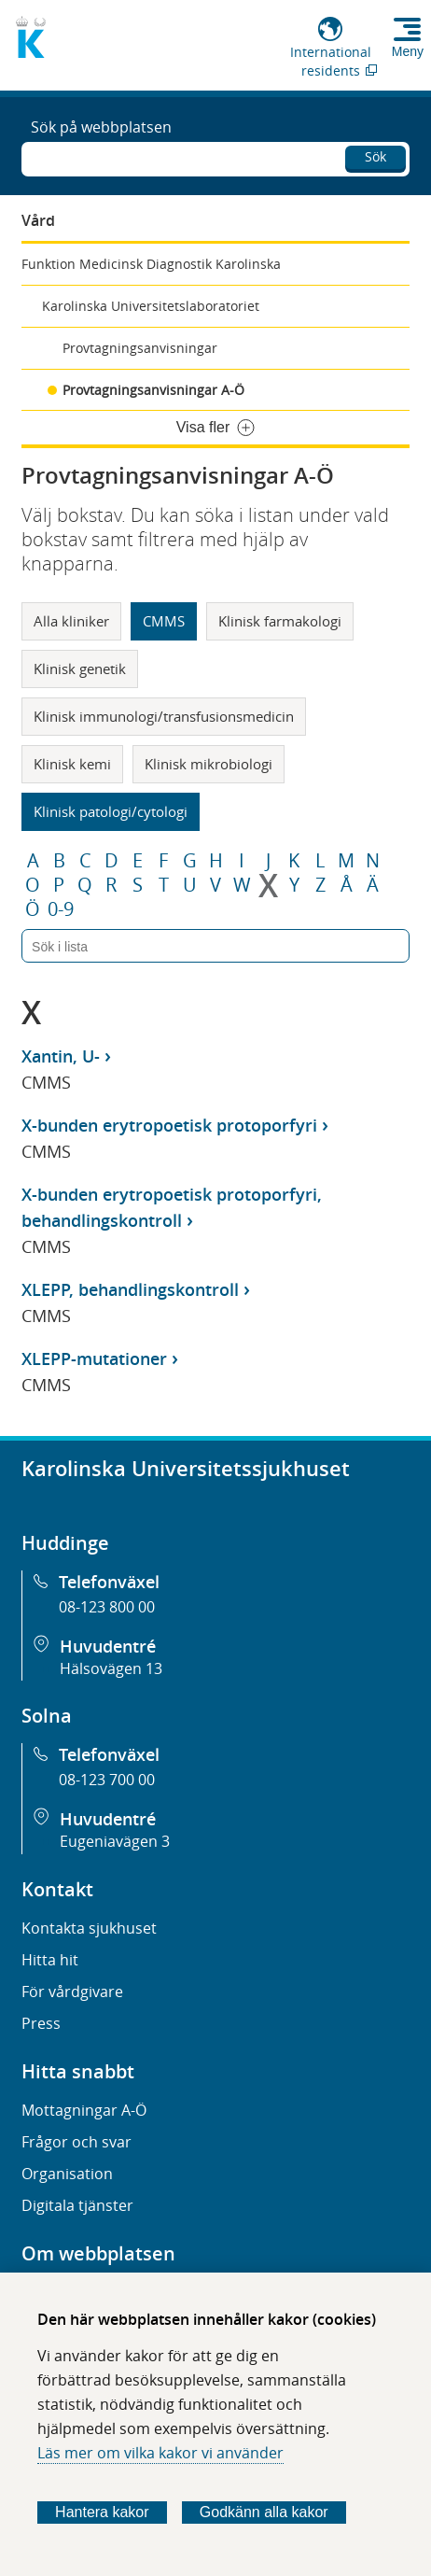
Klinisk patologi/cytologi (111, 811)
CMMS (164, 621)
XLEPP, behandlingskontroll (130, 1289)
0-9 (61, 909)
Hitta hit (49, 1960)
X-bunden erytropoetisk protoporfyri (169, 1125)
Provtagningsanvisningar (140, 348)
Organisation (67, 2173)
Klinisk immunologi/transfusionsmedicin (164, 716)
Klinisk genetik (80, 668)
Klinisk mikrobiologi (208, 763)
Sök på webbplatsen (101, 127)
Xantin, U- (60, 1056)
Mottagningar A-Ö (83, 2110)
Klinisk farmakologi (279, 621)
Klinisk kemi (72, 763)
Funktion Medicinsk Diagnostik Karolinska (151, 264)
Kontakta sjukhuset (89, 1928)
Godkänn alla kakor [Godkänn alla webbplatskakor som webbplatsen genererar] (264, 2512)
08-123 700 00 (107, 1779)
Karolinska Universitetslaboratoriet (150, 306)
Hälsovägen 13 (111, 1668)
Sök (375, 156)
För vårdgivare (72, 1991)
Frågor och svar (76, 2142)
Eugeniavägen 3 (115, 1841)
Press (41, 2023)
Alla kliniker (71, 621)
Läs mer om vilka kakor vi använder (160, 2452)
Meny (408, 51)
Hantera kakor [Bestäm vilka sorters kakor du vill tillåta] (102, 2512)
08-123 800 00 (107, 1607)
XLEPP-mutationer (94, 1358)
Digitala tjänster (77, 2205)
